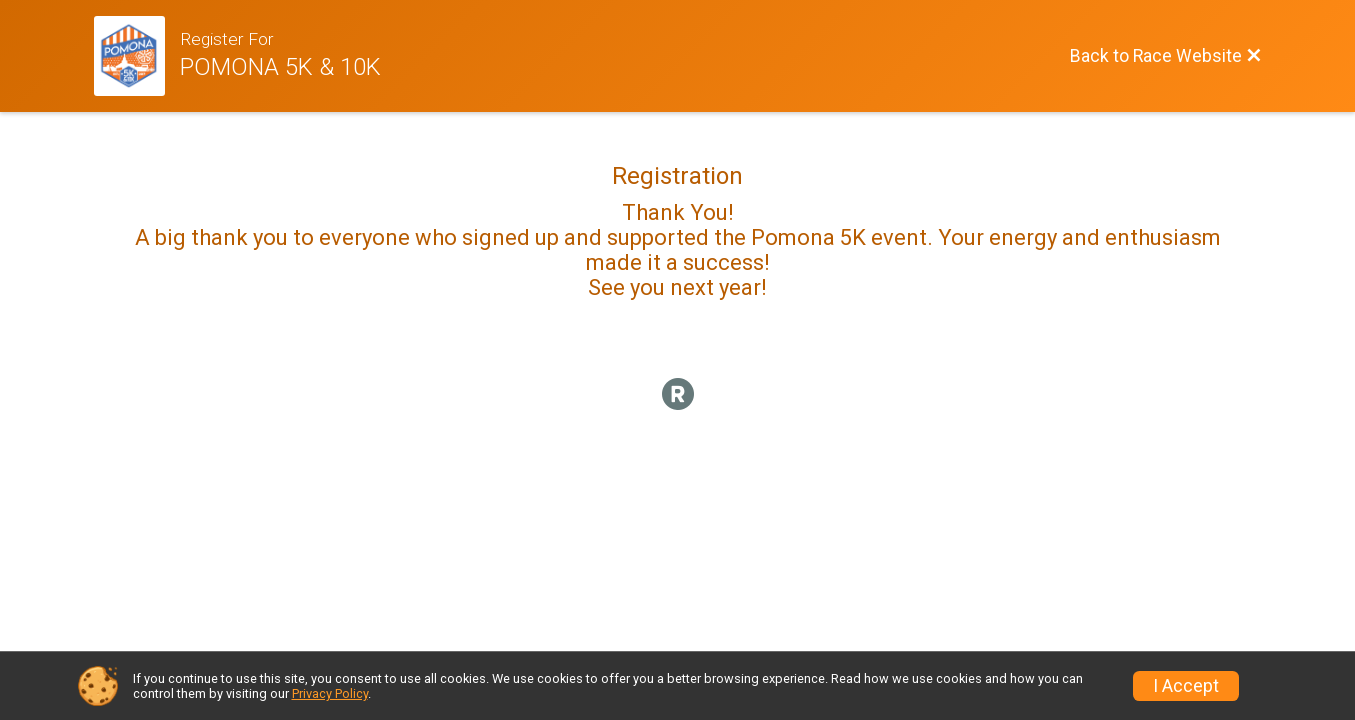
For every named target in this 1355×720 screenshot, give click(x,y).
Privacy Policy (330, 693)
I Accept (1186, 686)
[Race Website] (137, 56)
